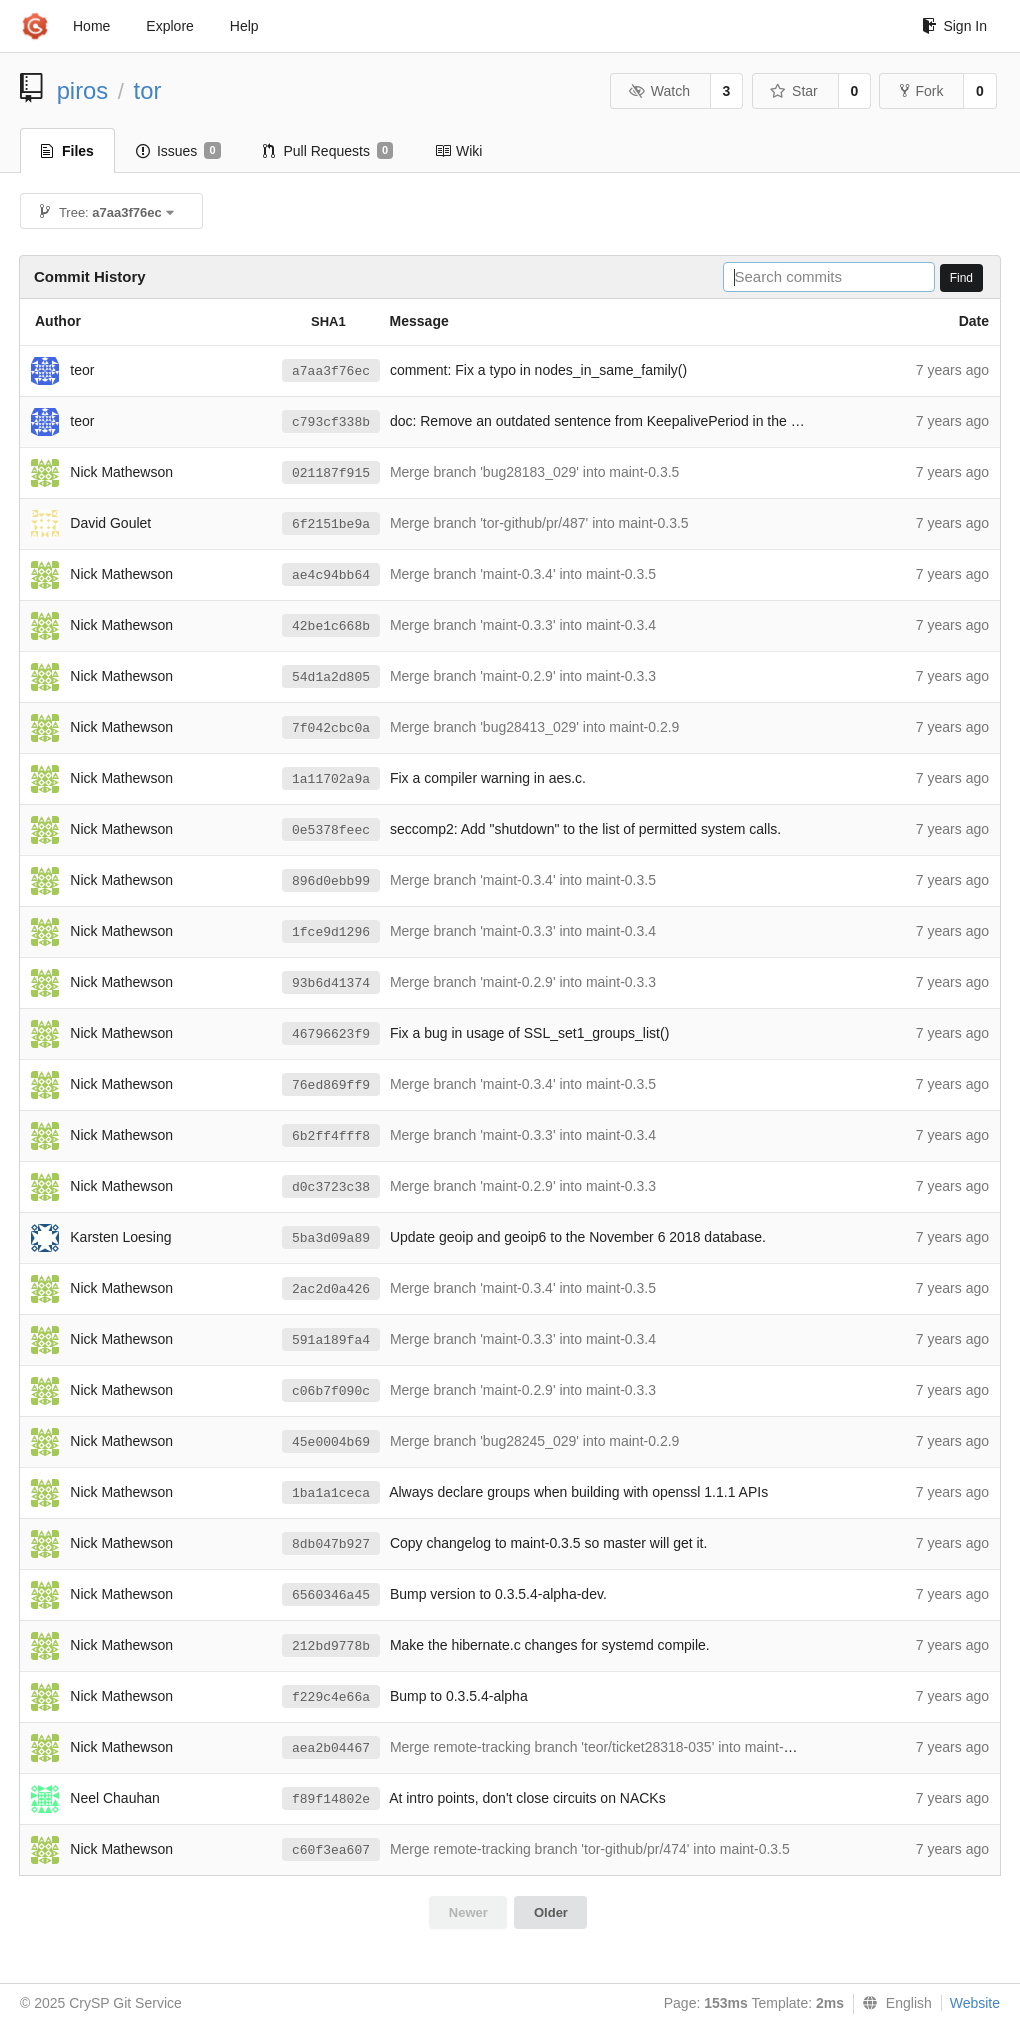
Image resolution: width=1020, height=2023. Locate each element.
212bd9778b (331, 1646)
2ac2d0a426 (331, 1289)
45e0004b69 (331, 1442)
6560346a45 (331, 1595)
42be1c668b (331, 626)
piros (83, 90)
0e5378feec (331, 830)
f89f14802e (331, 1799)
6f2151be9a (331, 524)
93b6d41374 (331, 983)
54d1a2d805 (331, 677)
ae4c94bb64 (331, 575)
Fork (921, 91)
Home (91, 26)
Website (975, 2003)
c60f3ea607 (331, 1850)
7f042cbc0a (331, 728)
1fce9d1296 (331, 932)
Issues (178, 151)
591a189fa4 (331, 1340)
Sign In (954, 26)
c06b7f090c (331, 1391)
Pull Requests (328, 151)
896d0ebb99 (331, 881)
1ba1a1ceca (331, 1493)
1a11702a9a (331, 779)
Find (961, 278)
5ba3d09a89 (331, 1238)
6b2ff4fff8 (331, 1136)
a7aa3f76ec (331, 371)
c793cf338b (331, 422)
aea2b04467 (331, 1748)
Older (551, 1912)
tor (148, 90)
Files (67, 151)
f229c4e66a (331, 1697)
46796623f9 (331, 1034)
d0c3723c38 (331, 1187)
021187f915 (331, 473)
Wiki (458, 151)
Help (244, 26)
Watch (659, 91)
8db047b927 (331, 1544)
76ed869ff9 (331, 1085)
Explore (169, 26)
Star (794, 91)
